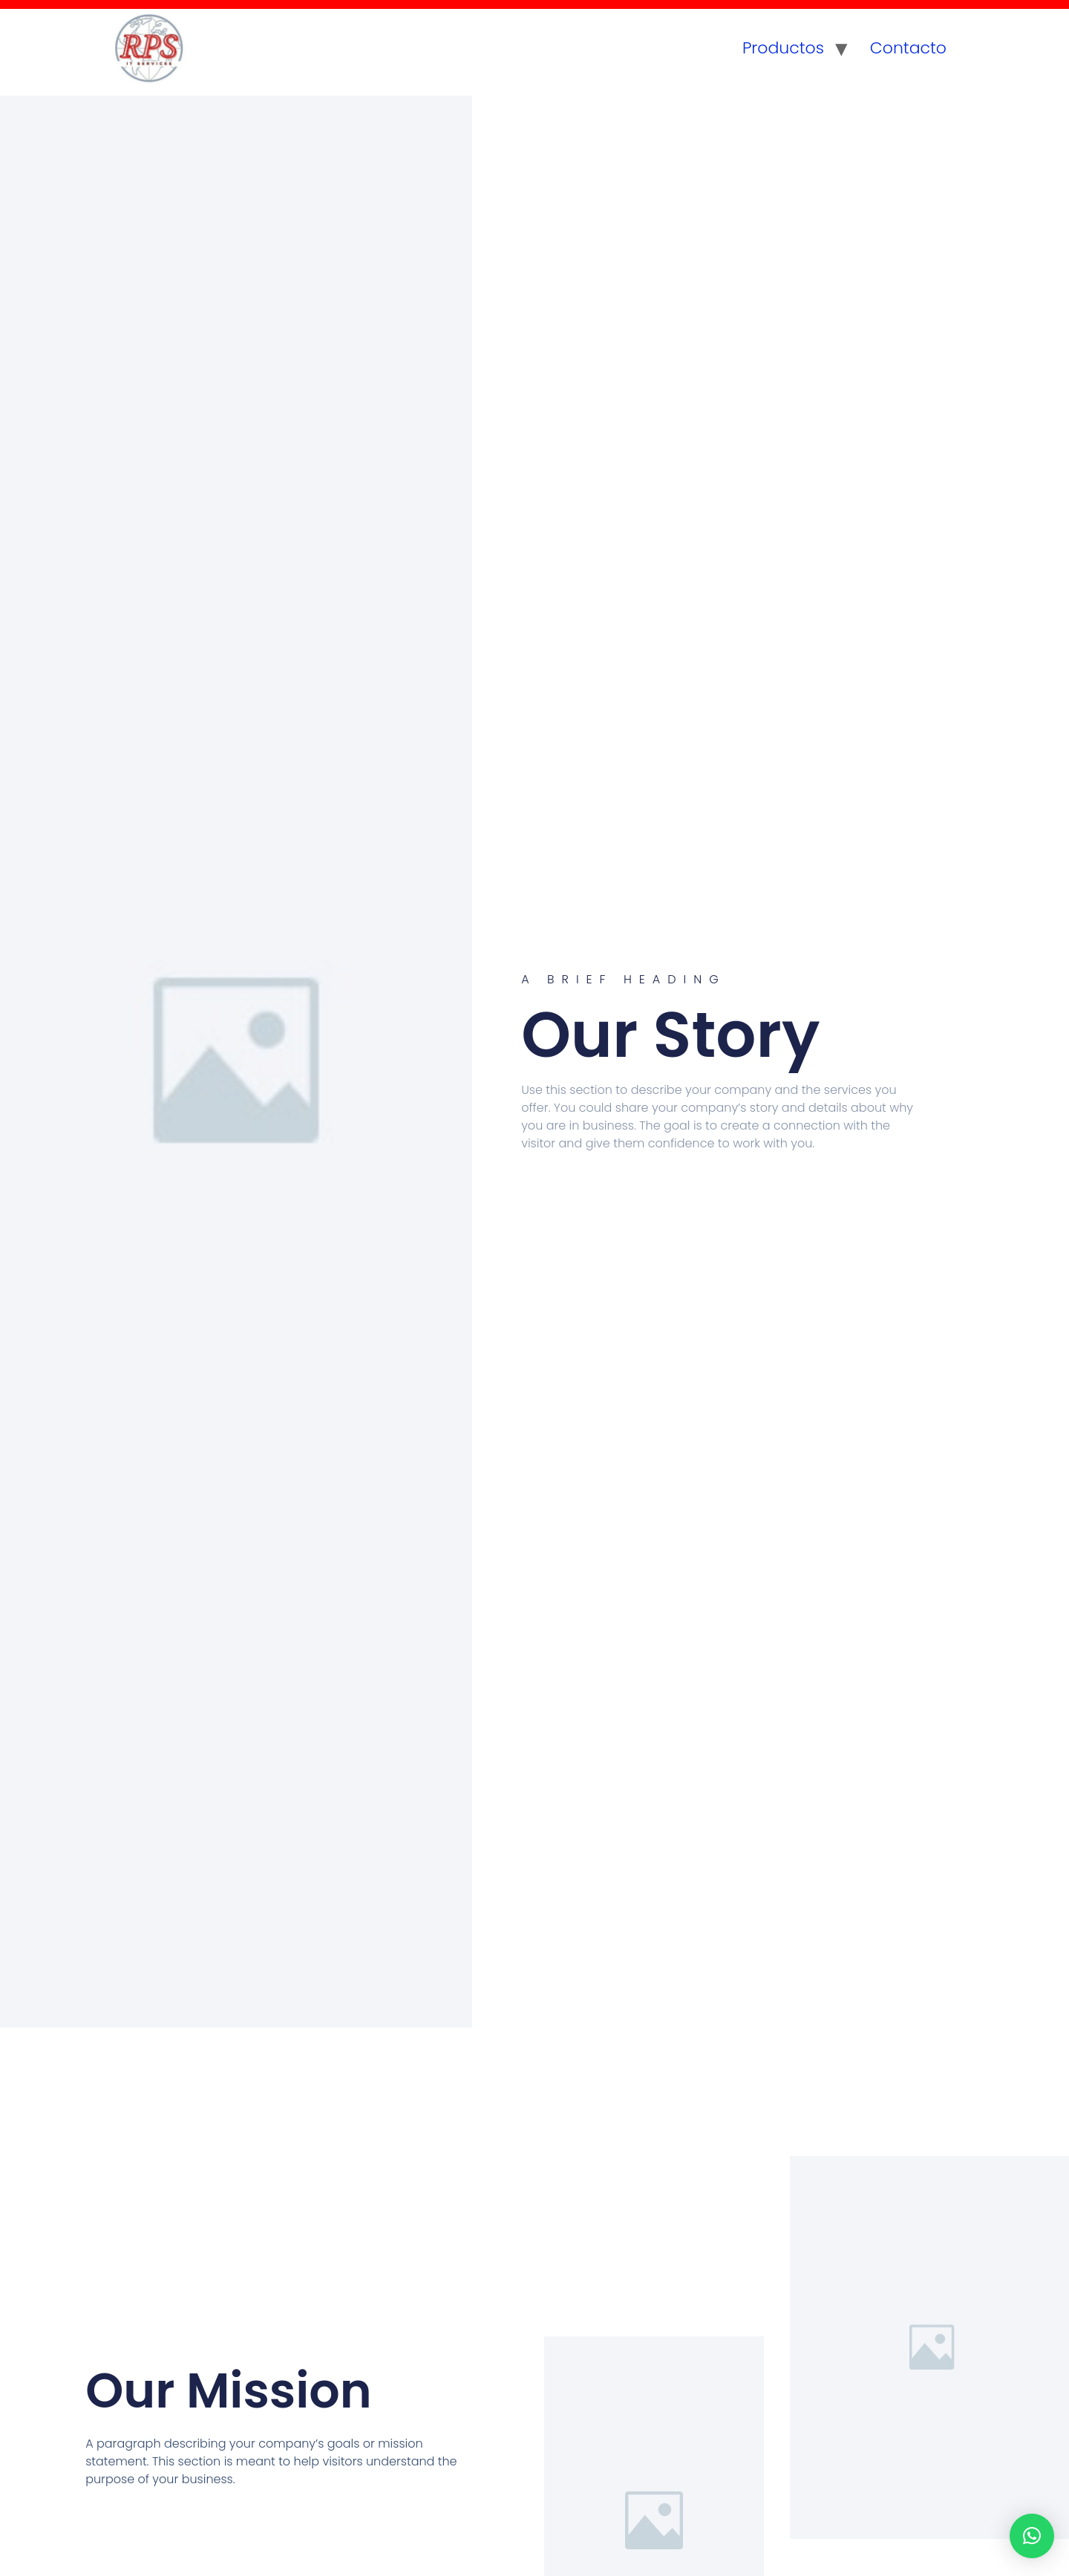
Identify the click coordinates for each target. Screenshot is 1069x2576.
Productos (783, 47)
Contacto (908, 47)
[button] (1032, 2536)
